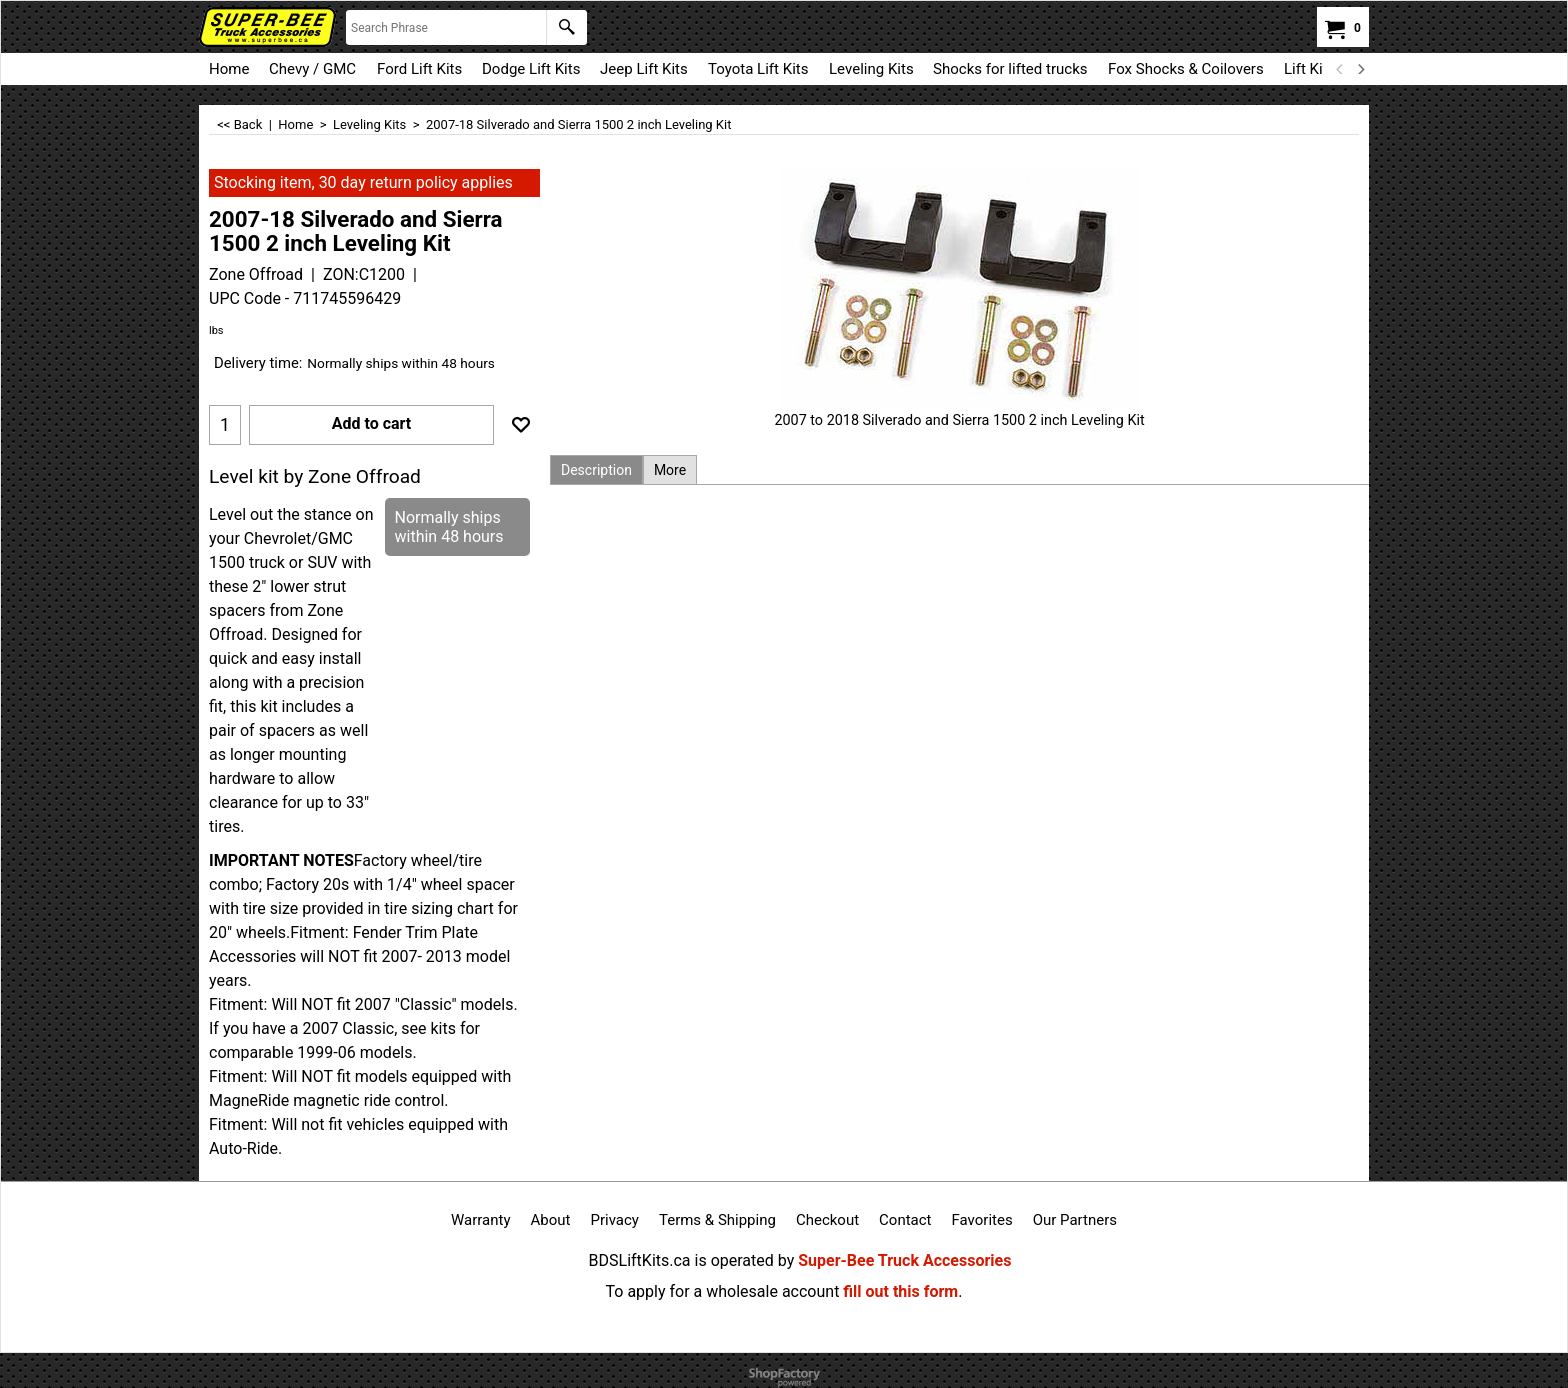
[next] (1360, 69)
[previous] (1340, 69)
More (670, 470)
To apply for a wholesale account (723, 1291)
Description (596, 470)
